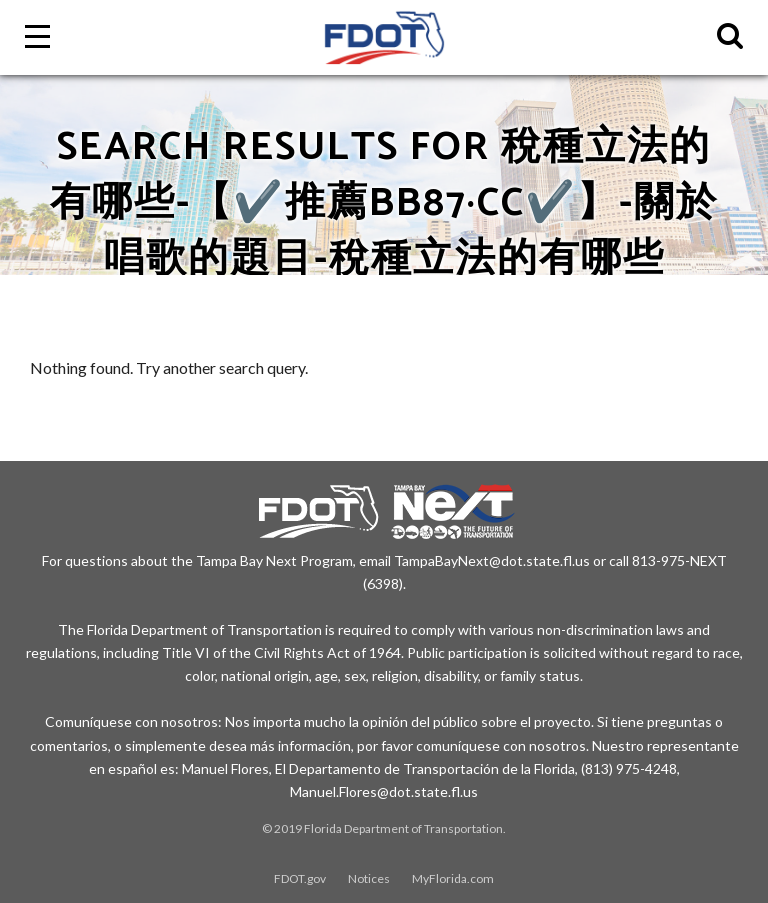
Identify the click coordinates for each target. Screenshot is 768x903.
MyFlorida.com (453, 878)
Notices (369, 878)
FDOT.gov (300, 878)
